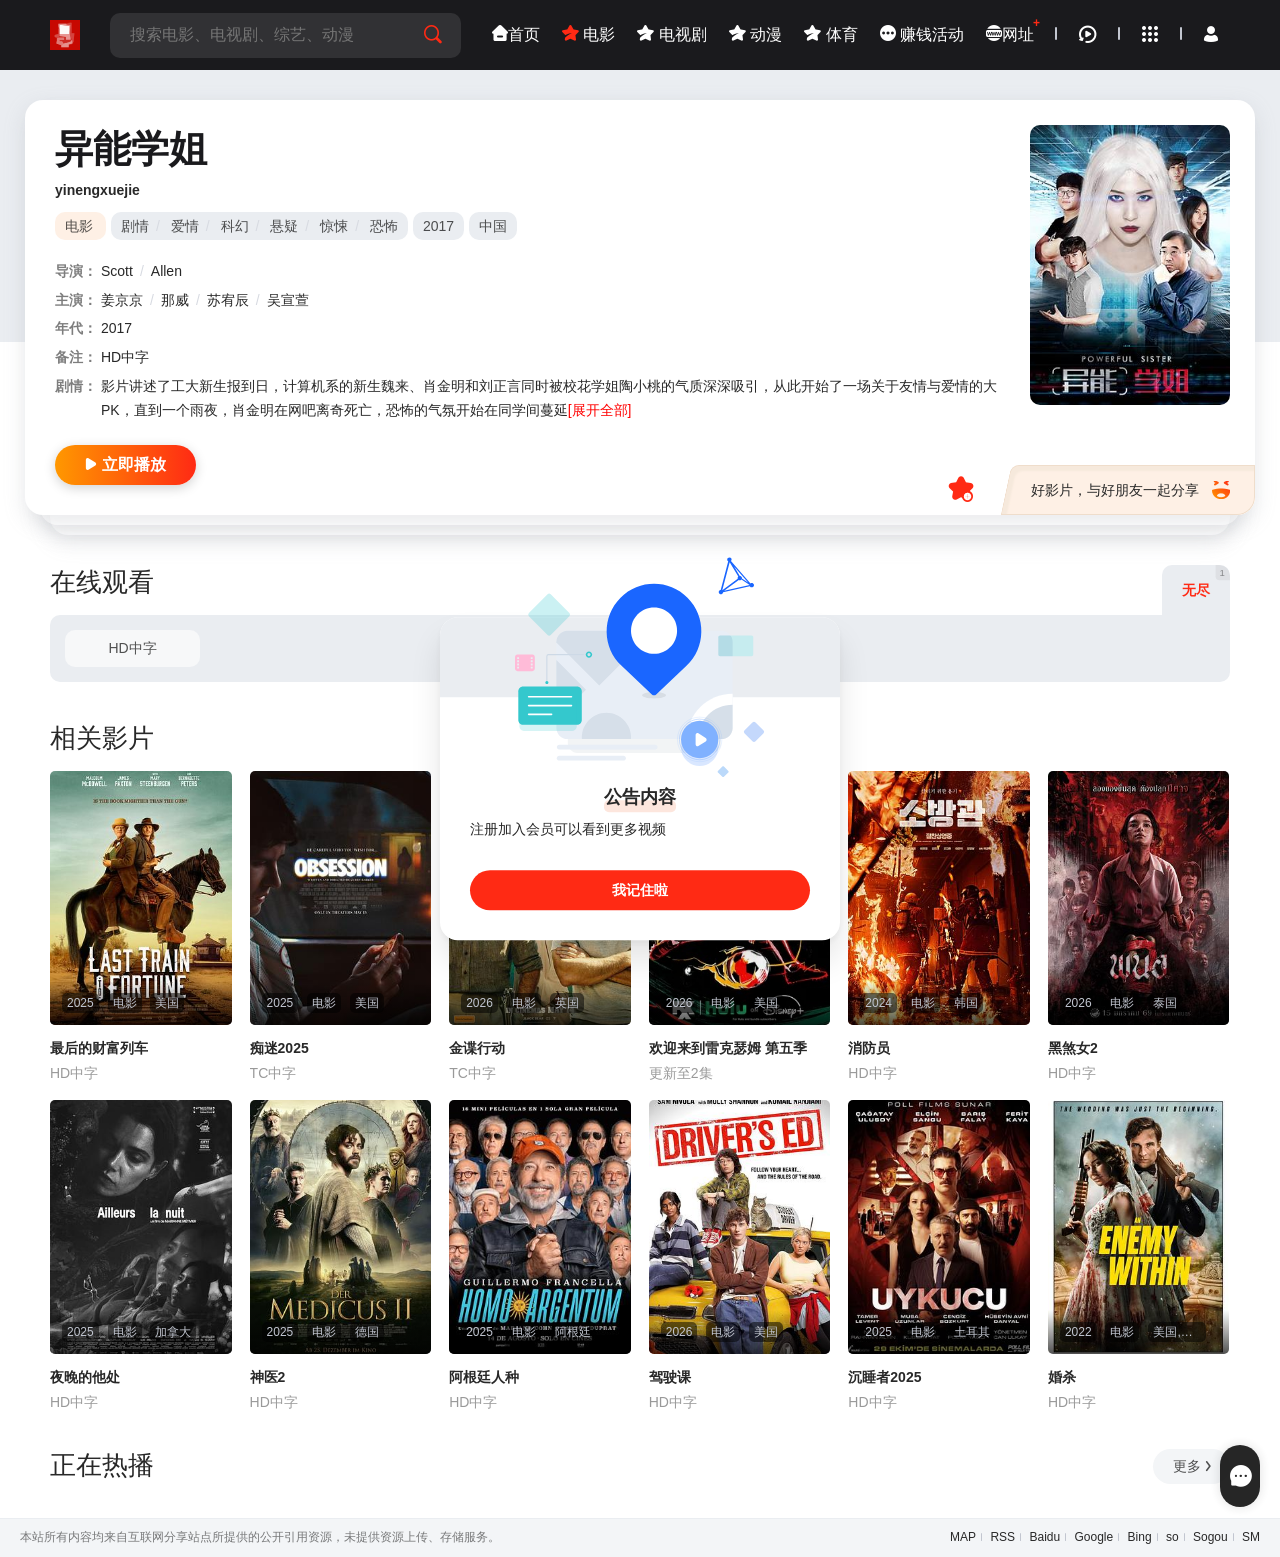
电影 (588, 34)
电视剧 (671, 34)
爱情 (185, 226)
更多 (1193, 1466)
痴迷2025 (279, 1048)
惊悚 (334, 226)
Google (1094, 1537)
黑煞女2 (1073, 1048)
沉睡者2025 (884, 1377)
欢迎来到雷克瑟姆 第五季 (728, 1048)
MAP (963, 1537)
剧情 (135, 226)
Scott (117, 271)
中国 (493, 226)
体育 (830, 34)
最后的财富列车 (99, 1048)
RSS (1002, 1537)
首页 (516, 34)
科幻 (235, 226)
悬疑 (284, 226)
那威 (175, 300)
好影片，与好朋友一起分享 (1130, 490)
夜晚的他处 (85, 1377)
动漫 (755, 34)
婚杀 (1062, 1377)
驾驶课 (670, 1377)
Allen (166, 271)
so (1172, 1537)
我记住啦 (640, 890)
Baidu (1044, 1537)
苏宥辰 (228, 300)
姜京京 (122, 300)
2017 (438, 226)
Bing (1140, 1537)
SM (1251, 1537)
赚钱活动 (922, 34)
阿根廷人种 (484, 1377)
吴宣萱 (288, 300)
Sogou (1210, 1537)
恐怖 (384, 226)
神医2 (268, 1377)
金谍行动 (477, 1048)
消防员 (869, 1048)
